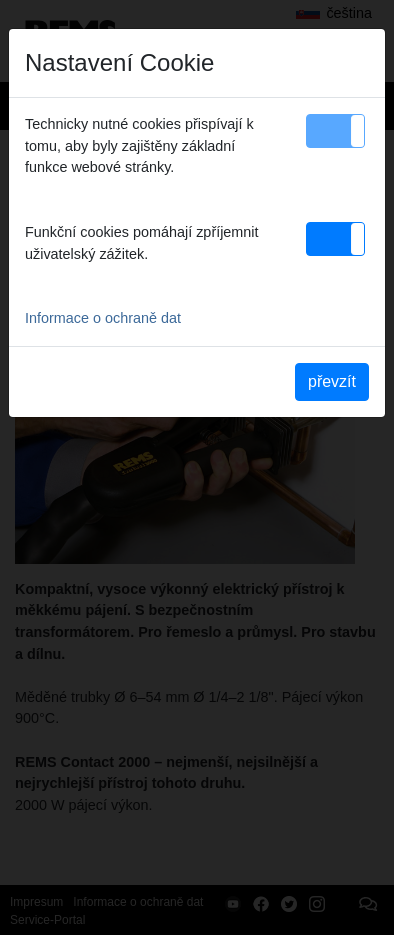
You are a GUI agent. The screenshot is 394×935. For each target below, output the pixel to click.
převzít (332, 381)
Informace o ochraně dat (103, 318)
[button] (335, 131)
